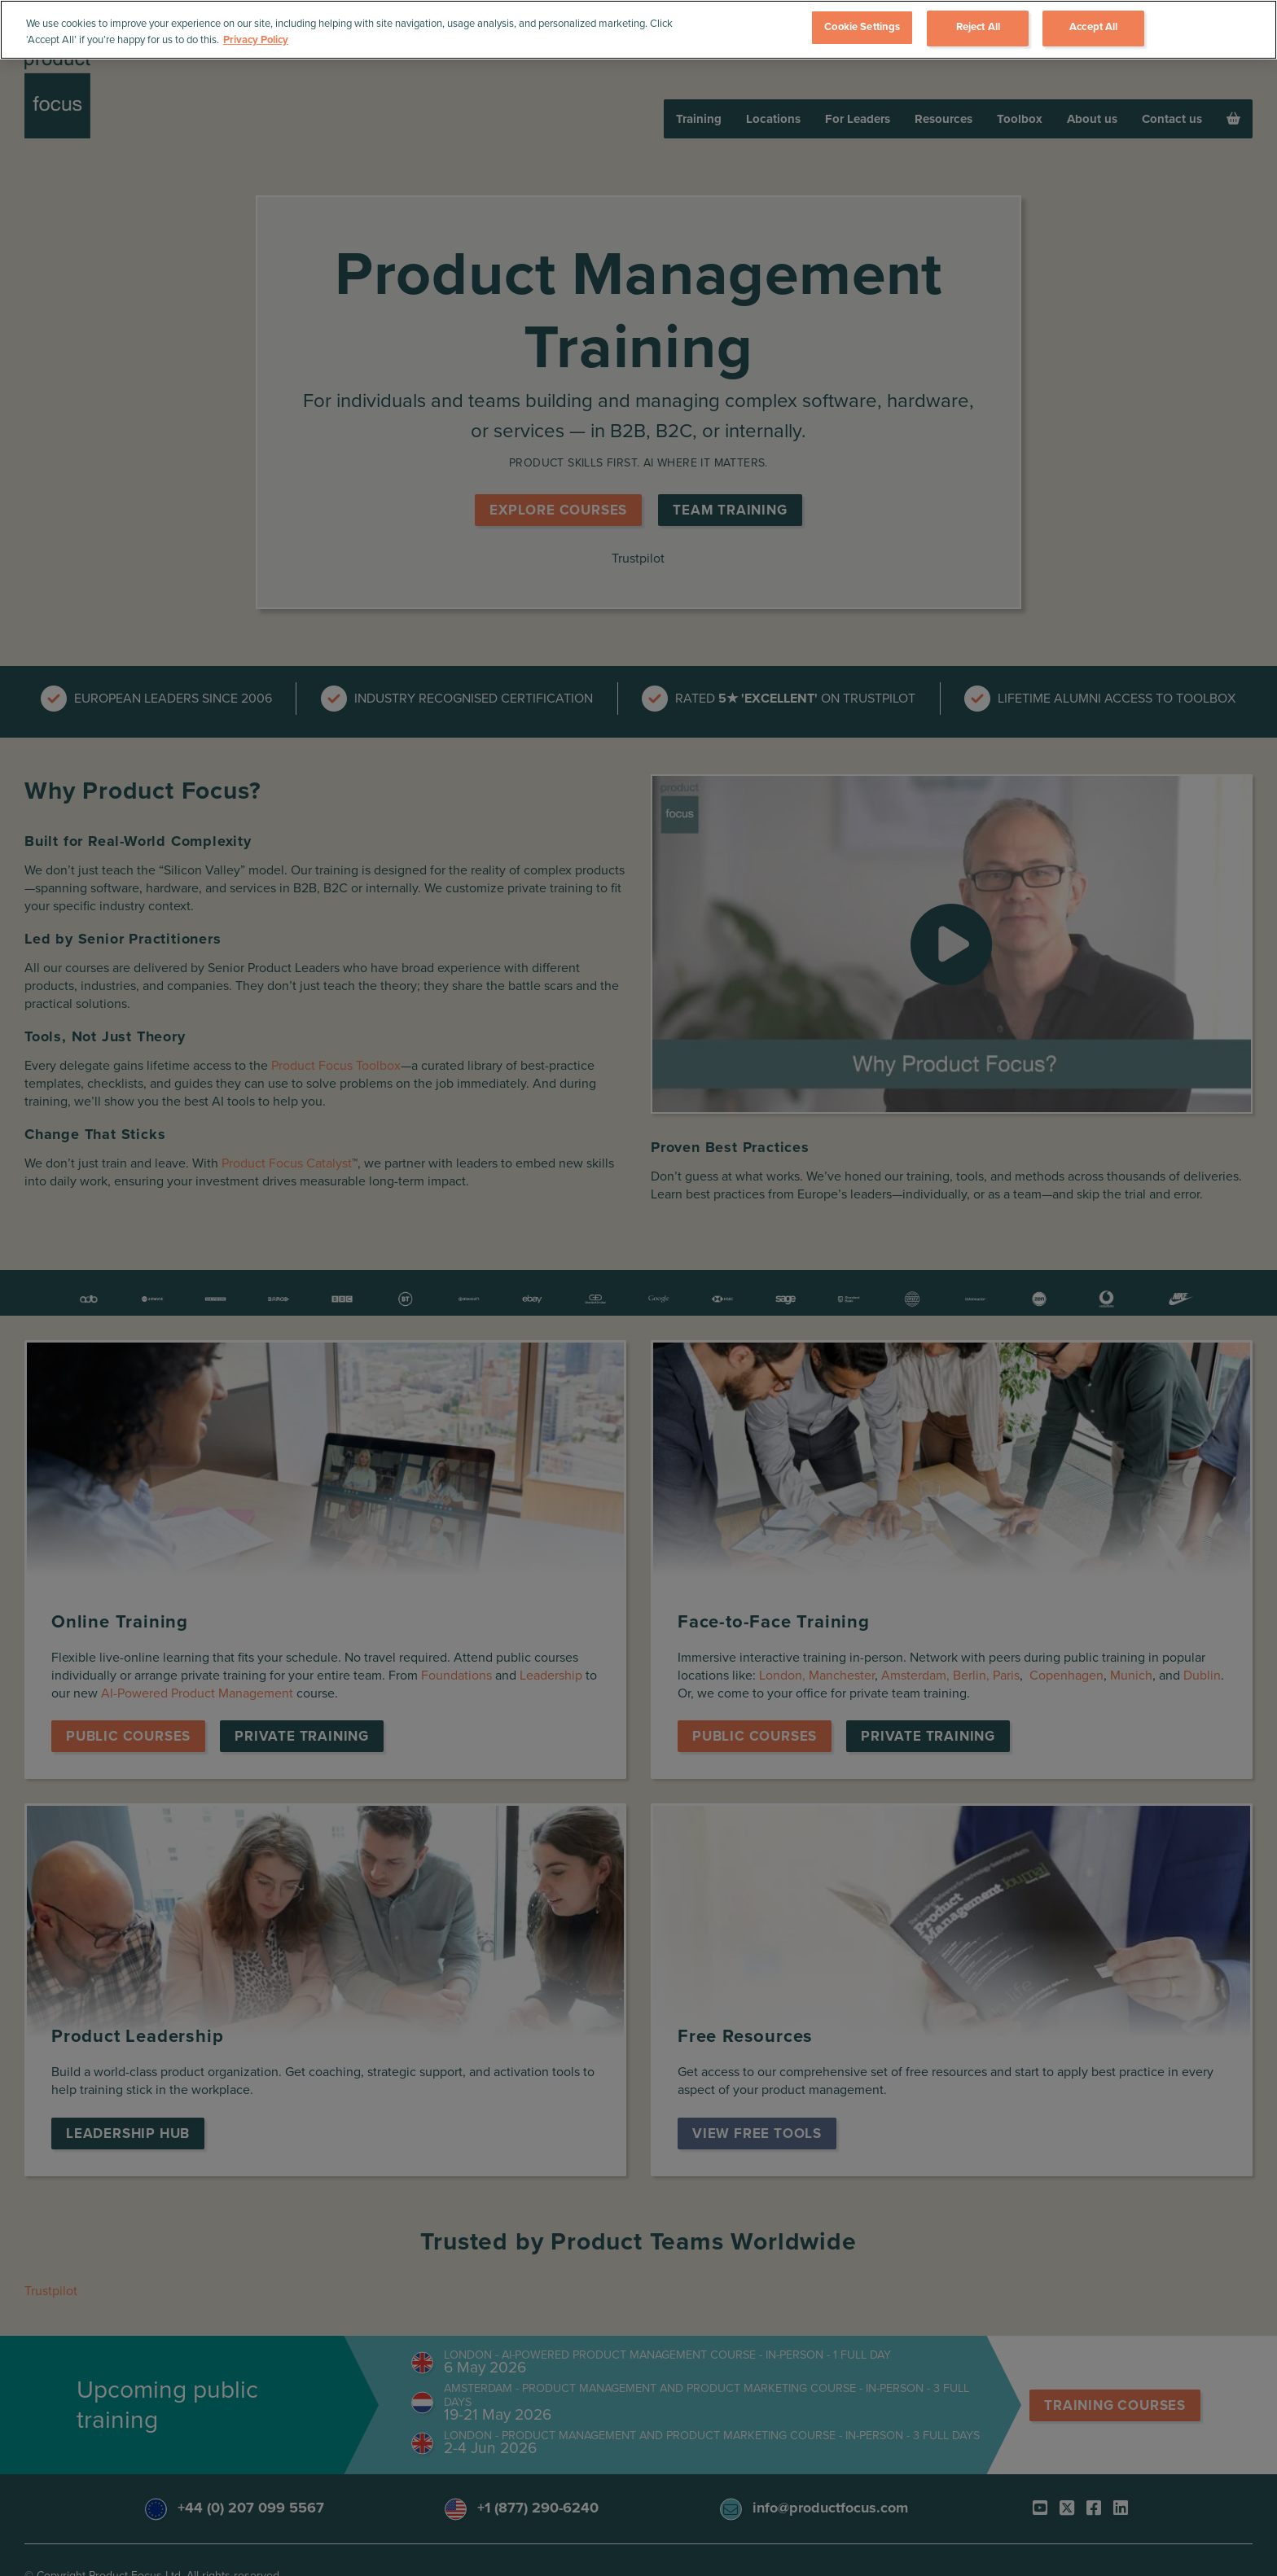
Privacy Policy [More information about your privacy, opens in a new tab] (255, 39)
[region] (638, 29)
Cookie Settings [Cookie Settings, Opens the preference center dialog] (862, 26)
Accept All (1093, 26)
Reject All (978, 26)
